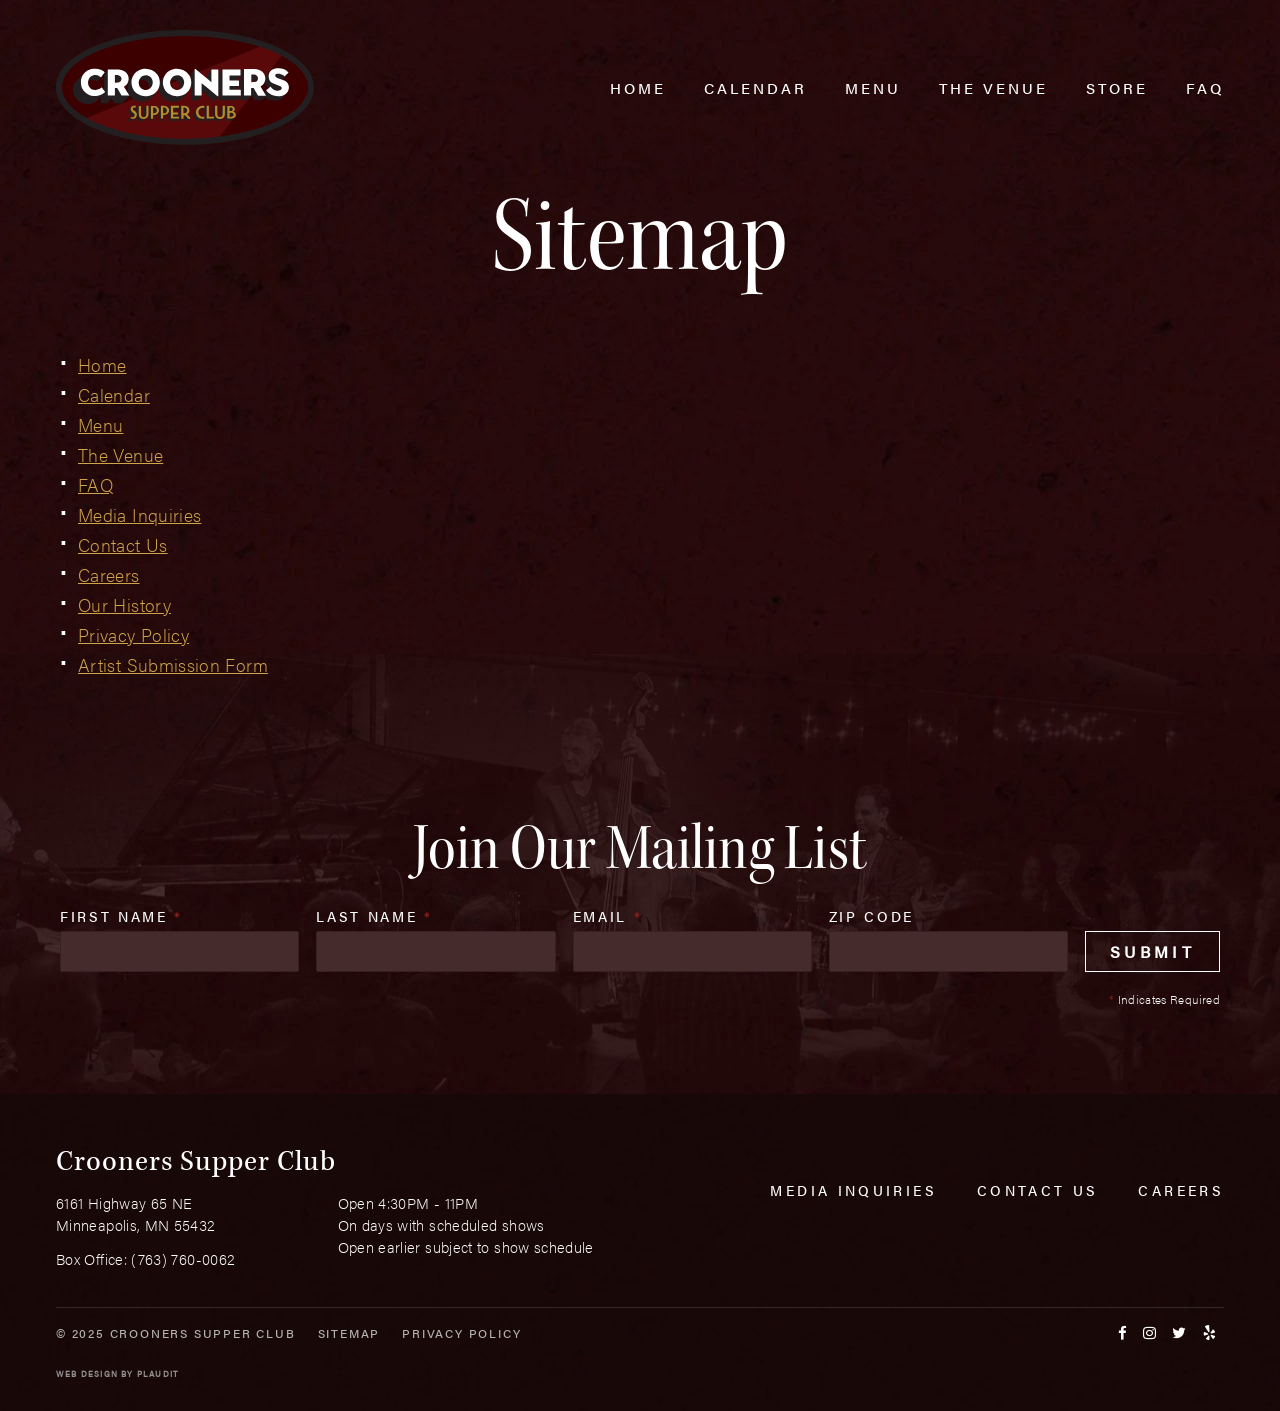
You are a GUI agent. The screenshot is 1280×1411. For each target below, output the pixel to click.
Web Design (87, 1373)
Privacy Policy (461, 1333)
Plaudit (158, 1373)
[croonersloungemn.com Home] (185, 87)
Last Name (374, 916)
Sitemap (349, 1333)
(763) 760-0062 (183, 1258)
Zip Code (871, 916)
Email (608, 916)
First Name (121, 916)
